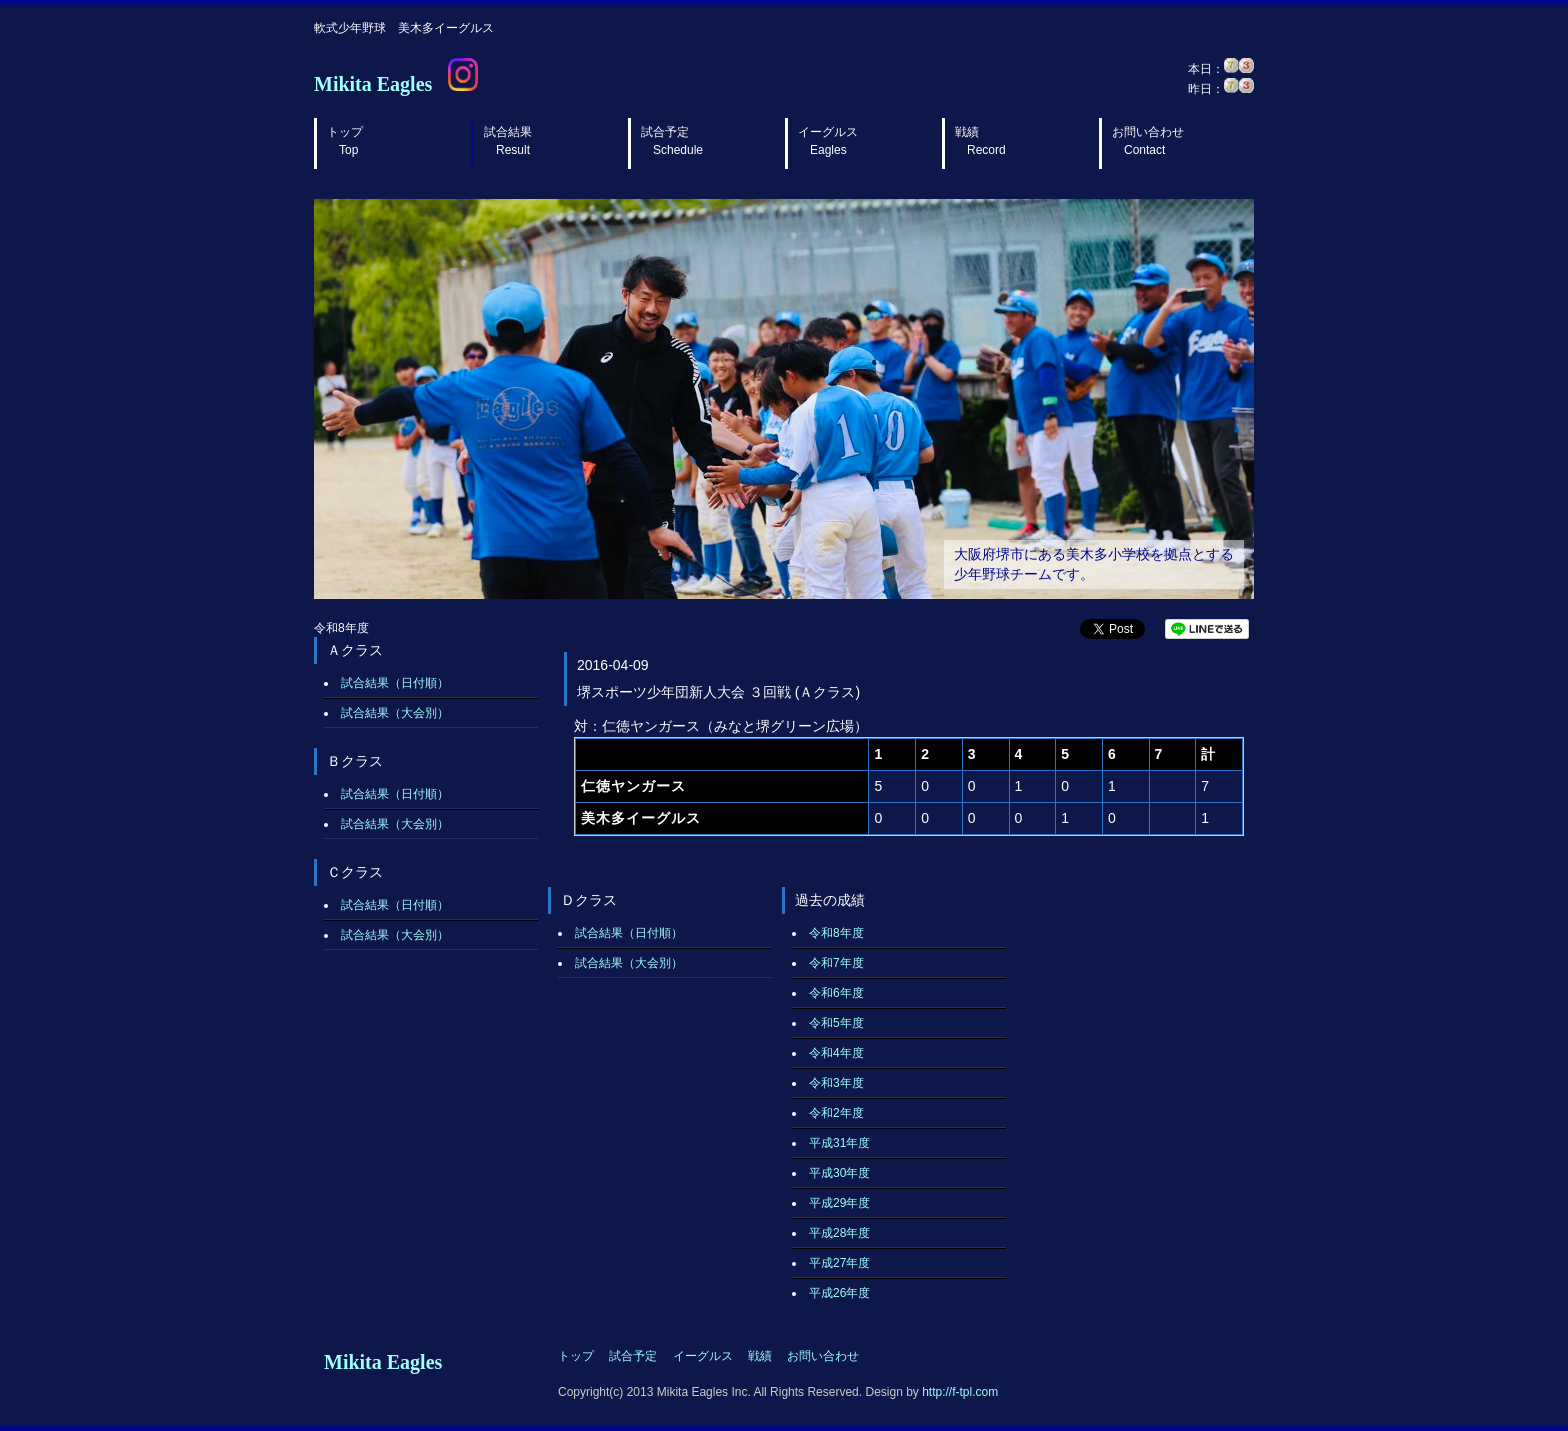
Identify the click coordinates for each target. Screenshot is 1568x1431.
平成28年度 (839, 1233)
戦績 (980, 141)
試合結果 (508, 141)
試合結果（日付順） (395, 683)
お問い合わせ (1148, 141)
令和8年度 (836, 933)
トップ (345, 141)
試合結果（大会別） (395, 713)
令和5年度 (836, 1023)
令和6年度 (836, 993)
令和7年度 (836, 963)
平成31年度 (839, 1143)
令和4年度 (836, 1053)
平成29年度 (839, 1203)
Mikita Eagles (373, 84)
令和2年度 (836, 1113)
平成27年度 (839, 1263)
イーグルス (828, 141)
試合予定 (672, 141)
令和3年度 (836, 1083)
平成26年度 (839, 1293)
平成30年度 (839, 1173)
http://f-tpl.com (960, 1392)
